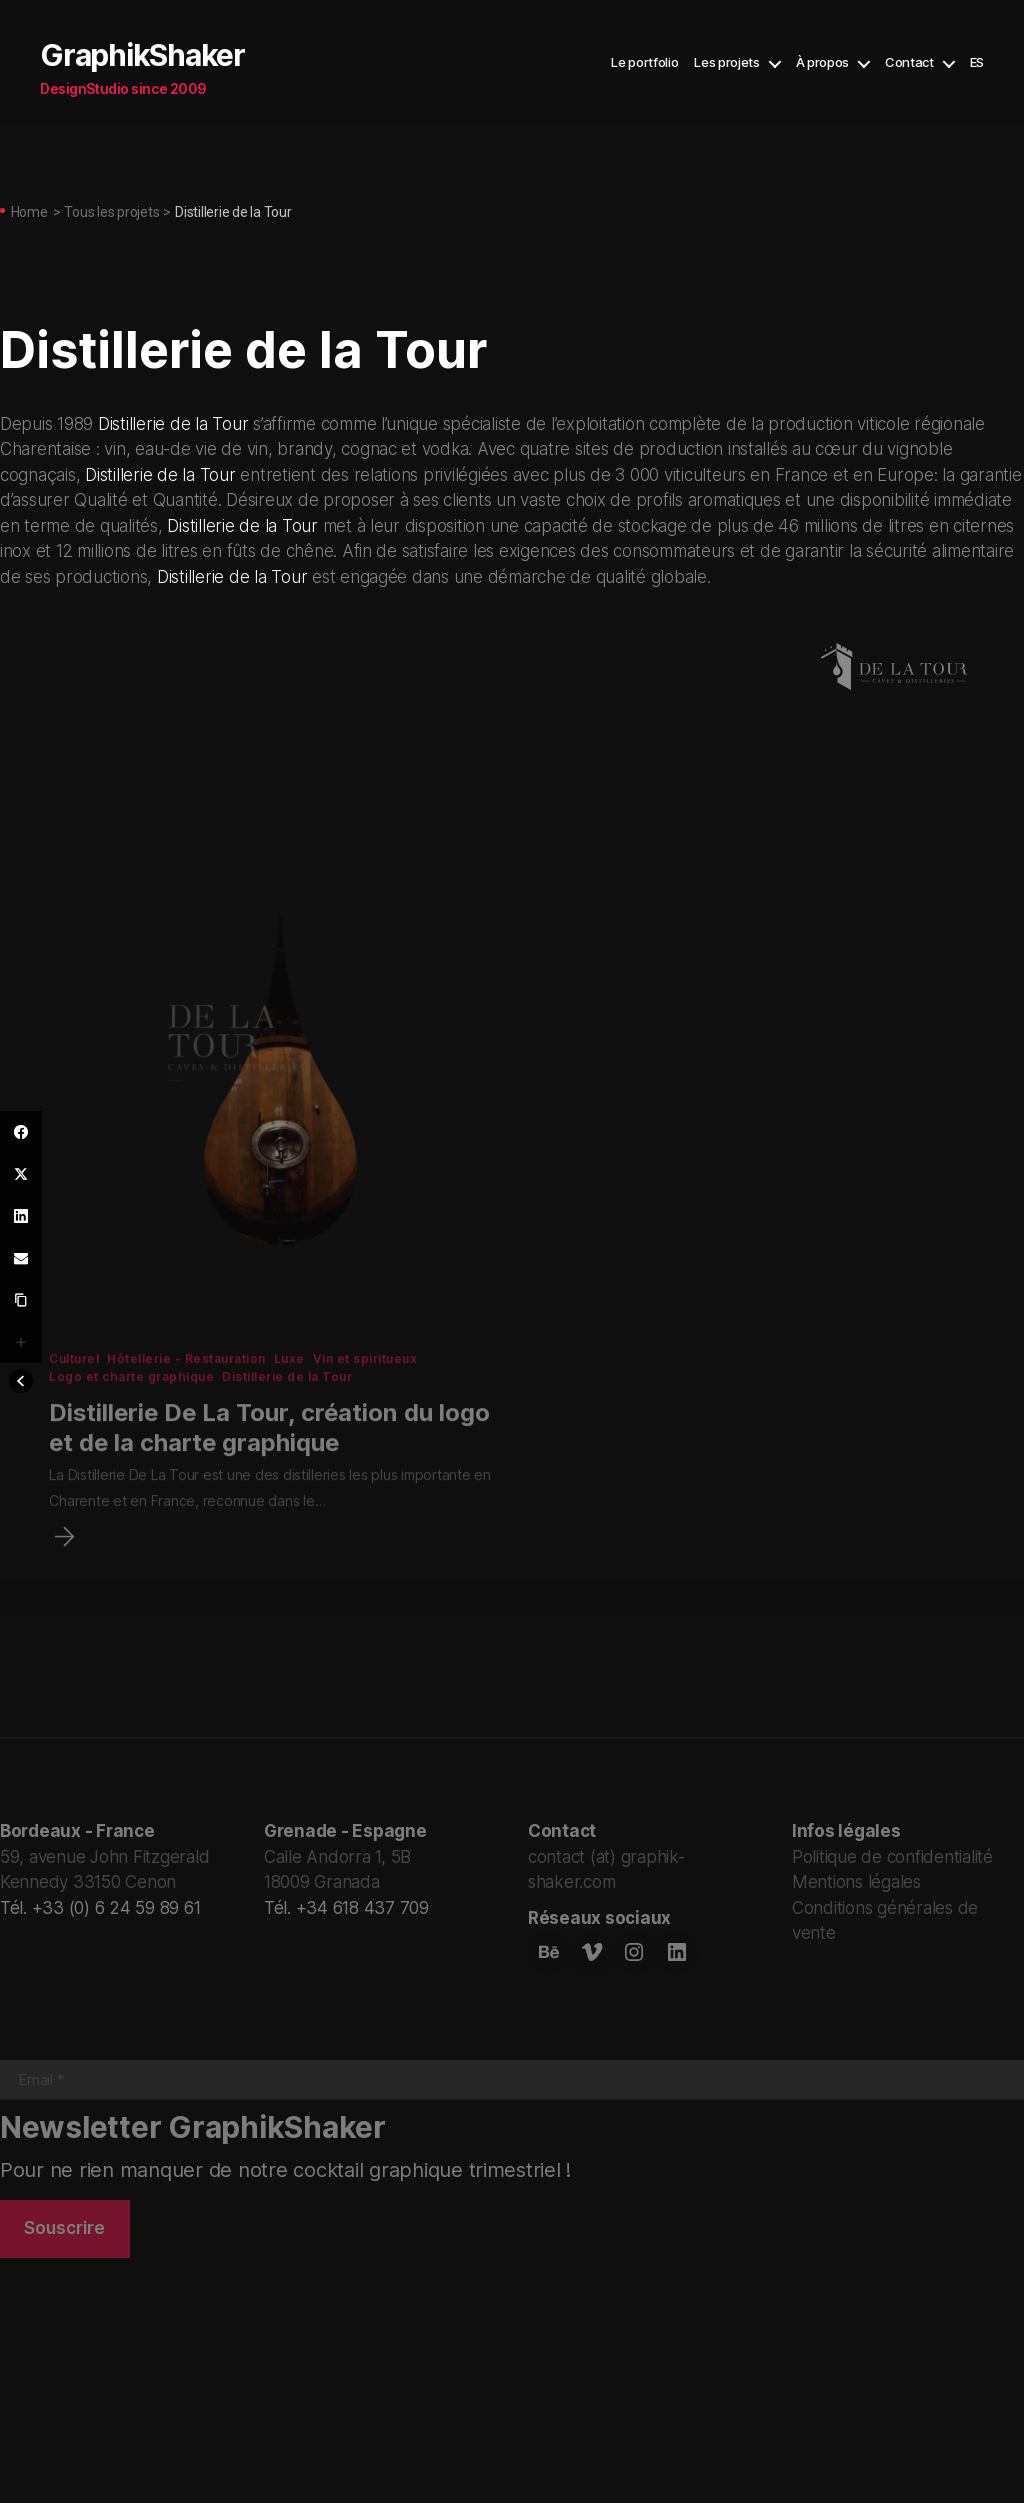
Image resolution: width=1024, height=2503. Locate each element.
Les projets (726, 62)
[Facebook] (21, 1132)
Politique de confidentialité (892, 1856)
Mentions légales (856, 1881)
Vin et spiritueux (366, 1400)
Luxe (290, 1400)
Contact (909, 62)
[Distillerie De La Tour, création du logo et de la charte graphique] (62, 1578)
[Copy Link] (21, 1300)
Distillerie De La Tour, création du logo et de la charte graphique (270, 1469)
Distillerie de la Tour (173, 424)
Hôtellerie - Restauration (187, 1400)
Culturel (75, 1400)
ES (977, 62)
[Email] (21, 1258)
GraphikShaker (142, 55)
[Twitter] (21, 1174)
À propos (822, 62)
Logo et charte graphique (132, 1418)
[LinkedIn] (21, 1216)
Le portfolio (644, 62)
